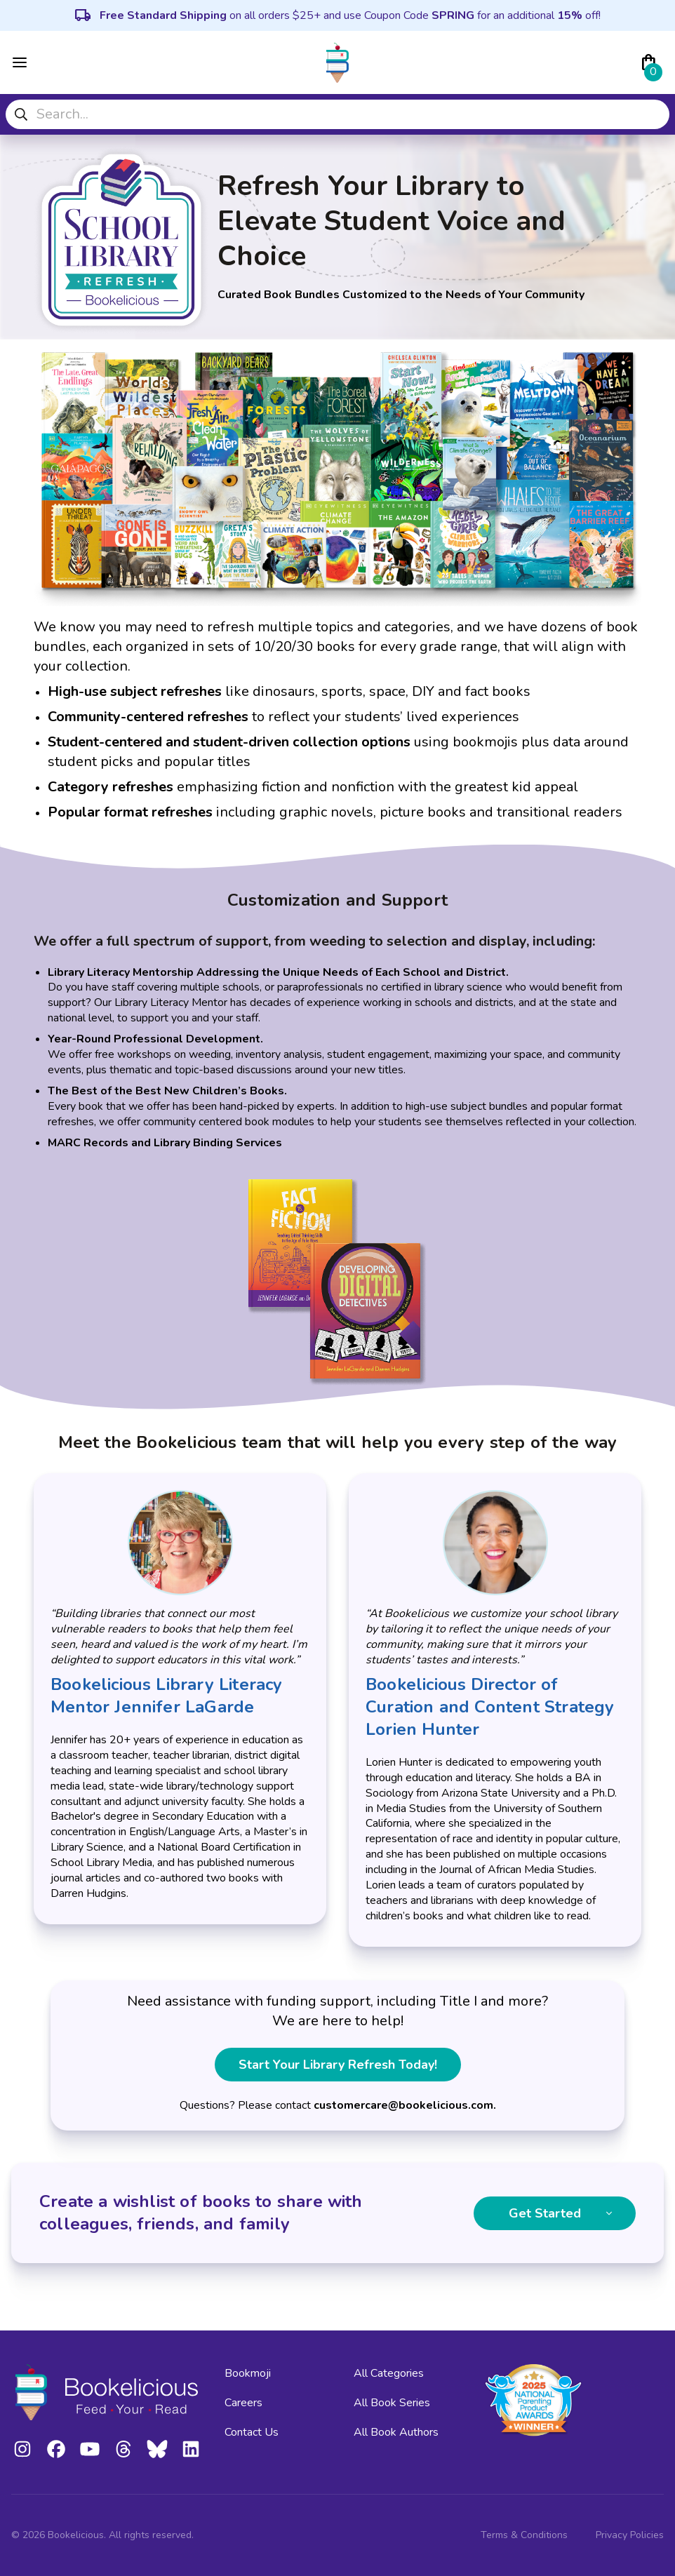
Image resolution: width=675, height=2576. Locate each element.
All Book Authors (396, 2432)
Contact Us (252, 2432)
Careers (243, 2402)
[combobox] (337, 114)
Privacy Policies (630, 2535)
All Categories (389, 2373)
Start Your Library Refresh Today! (338, 2064)
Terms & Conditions (524, 2535)
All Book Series (392, 2402)
